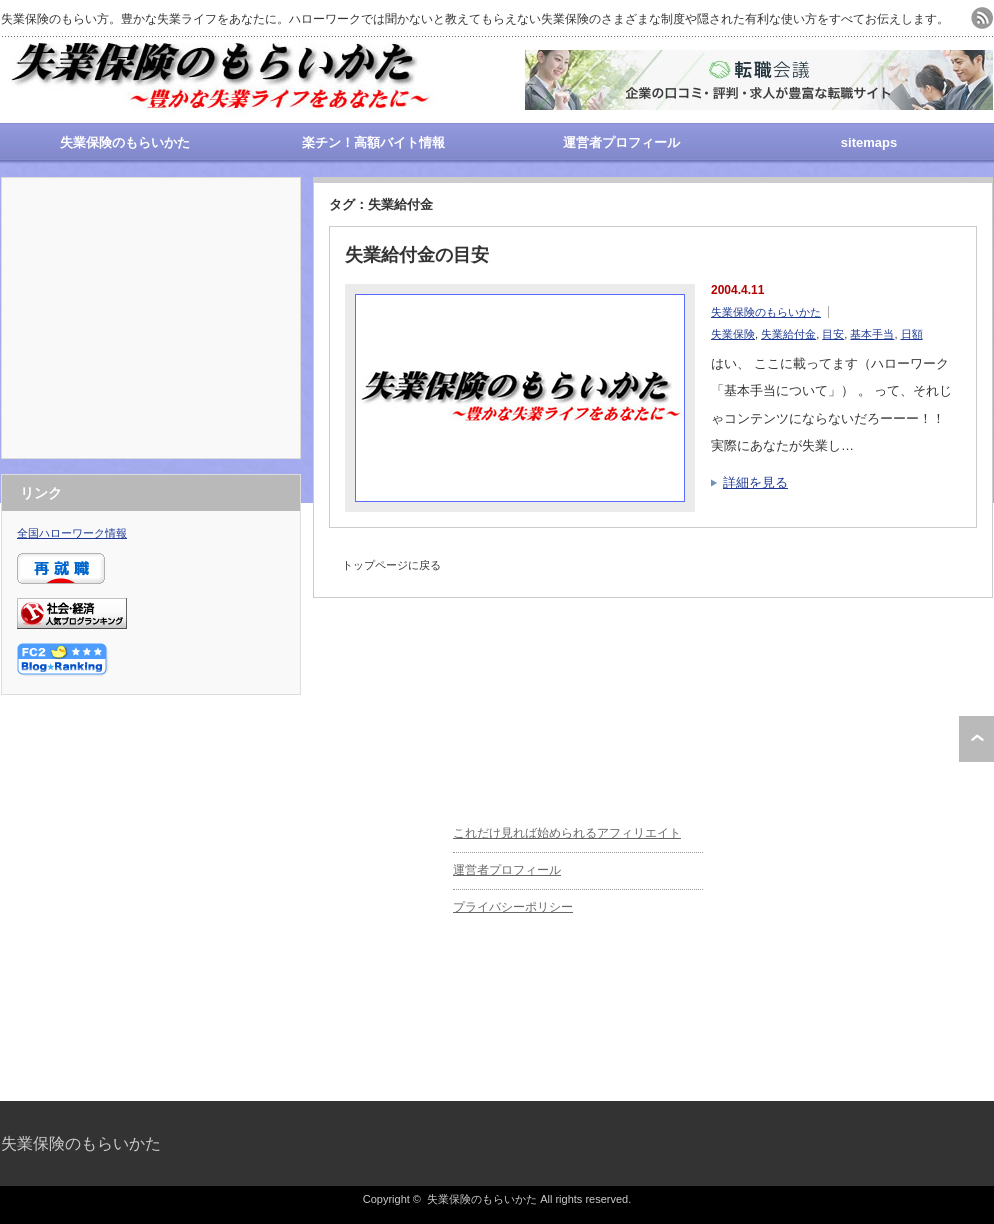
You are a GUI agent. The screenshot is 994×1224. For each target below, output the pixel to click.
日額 (912, 334)
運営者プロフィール (621, 142)
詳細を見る (755, 482)
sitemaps (869, 142)
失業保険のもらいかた (125, 142)
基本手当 (872, 334)
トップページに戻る (391, 565)
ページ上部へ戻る (976, 739)
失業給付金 (788, 334)
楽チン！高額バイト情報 (373, 142)
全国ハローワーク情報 (72, 533)
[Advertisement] (151, 318)
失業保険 (733, 334)
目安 (833, 334)
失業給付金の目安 (417, 255)
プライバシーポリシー (513, 907)
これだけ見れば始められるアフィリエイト (567, 833)
